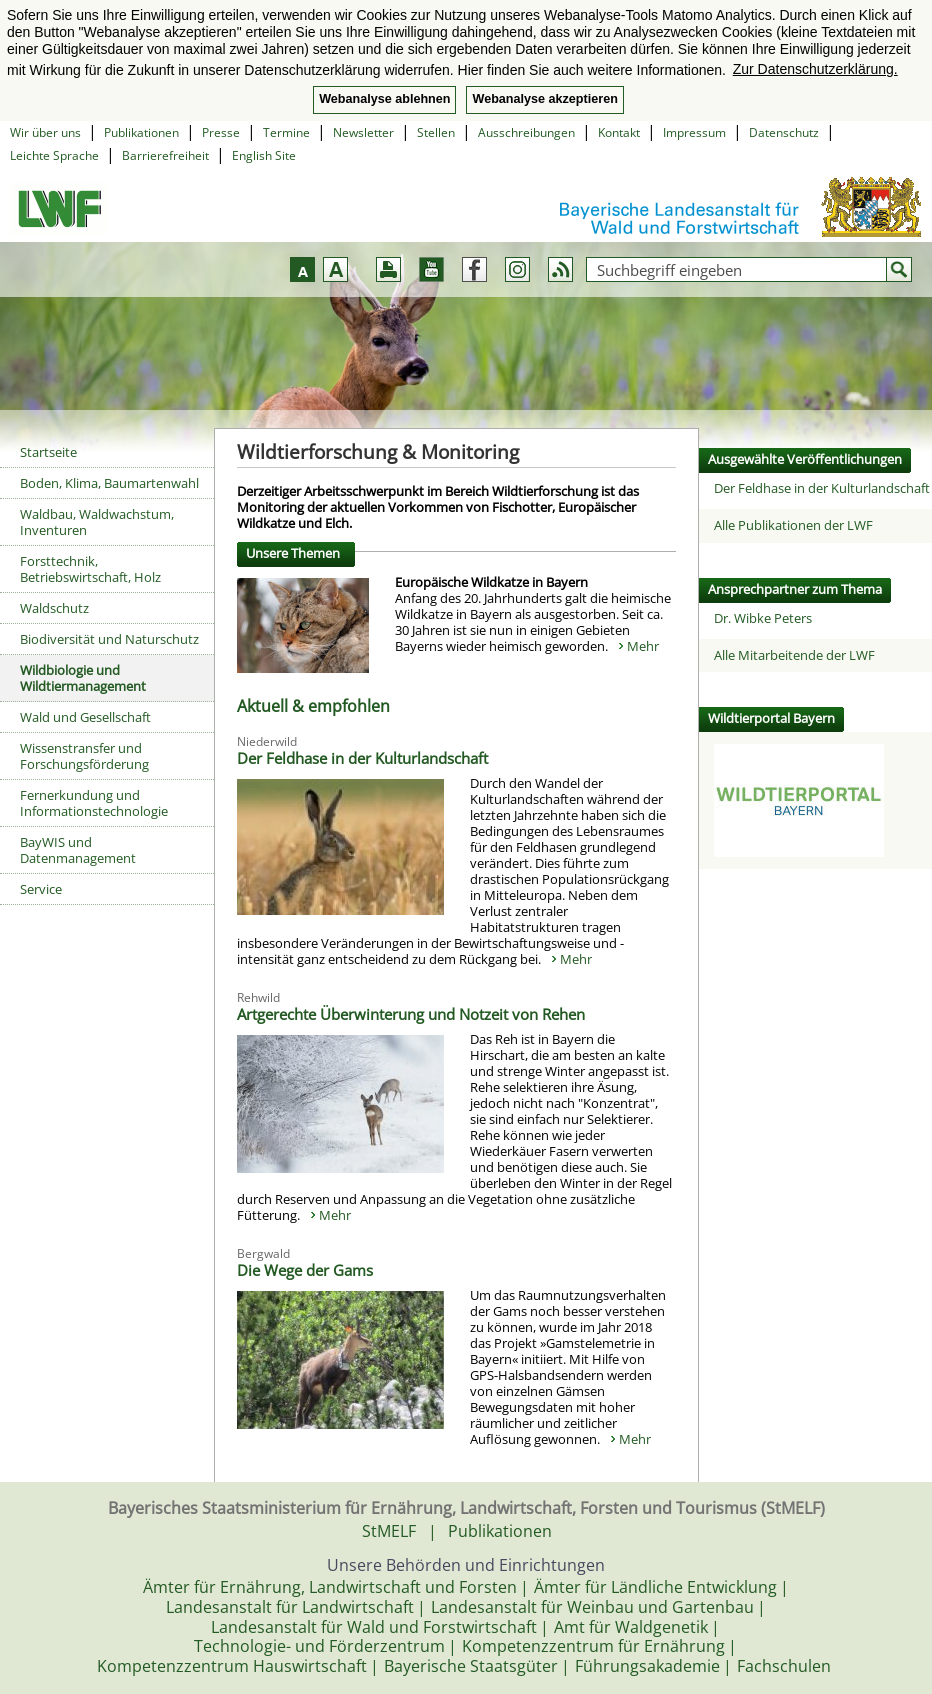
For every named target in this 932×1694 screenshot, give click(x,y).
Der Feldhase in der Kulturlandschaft (362, 758)
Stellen (436, 132)
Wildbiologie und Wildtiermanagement (83, 678)
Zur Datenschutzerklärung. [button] (815, 69)
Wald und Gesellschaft (85, 717)
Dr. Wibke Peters (763, 618)
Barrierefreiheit (165, 155)
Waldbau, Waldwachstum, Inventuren (97, 522)
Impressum (694, 132)
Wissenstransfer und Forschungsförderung (84, 756)
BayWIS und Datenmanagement (78, 850)
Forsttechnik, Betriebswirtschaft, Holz (90, 569)
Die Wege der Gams (305, 1270)
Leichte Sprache (54, 155)
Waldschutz (54, 608)
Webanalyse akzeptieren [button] (544, 99)
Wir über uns (45, 132)
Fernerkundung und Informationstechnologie (94, 803)
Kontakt (619, 132)
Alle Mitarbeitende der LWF (794, 655)
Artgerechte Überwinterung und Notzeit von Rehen (411, 1014)
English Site (264, 155)
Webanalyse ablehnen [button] (384, 99)
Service (41, 889)
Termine (286, 132)
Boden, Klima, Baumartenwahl (109, 483)
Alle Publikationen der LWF (793, 525)
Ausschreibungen (526, 132)
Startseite (48, 452)
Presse (221, 132)
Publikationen (141, 132)
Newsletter (363, 132)
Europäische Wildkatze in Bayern (491, 582)
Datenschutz (784, 132)
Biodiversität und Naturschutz (109, 639)
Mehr (643, 646)
